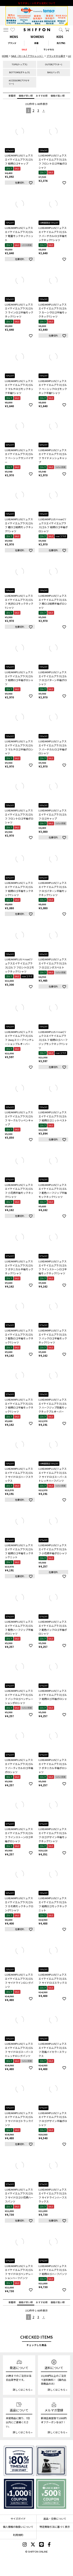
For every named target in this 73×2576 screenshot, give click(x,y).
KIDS (59, 37)
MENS (14, 37)
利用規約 (18, 2535)
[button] (44, 110)
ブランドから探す (56, 56)
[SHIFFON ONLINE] (37, 29)
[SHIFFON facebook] (49, 2545)
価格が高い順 (58, 95)
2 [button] (33, 110)
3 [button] (38, 110)
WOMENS (37, 37)
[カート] (67, 30)
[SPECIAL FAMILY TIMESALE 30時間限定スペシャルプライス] (19, 2461)
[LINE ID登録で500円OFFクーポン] (51, 2494)
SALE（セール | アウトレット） (27, 56)
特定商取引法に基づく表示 (55, 2527)
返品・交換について (54, 2518)
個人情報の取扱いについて (18, 2527)
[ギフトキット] (51, 2461)
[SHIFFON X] (33, 2545)
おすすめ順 (41, 95)
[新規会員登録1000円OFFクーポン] (19, 2494)
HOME (5, 56)
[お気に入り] (13, 30)
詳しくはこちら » (22, 2389)
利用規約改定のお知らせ (36, 3)
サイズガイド (18, 2518)
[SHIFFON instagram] (25, 2545)
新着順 (12, 95)
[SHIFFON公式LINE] (41, 2545)
